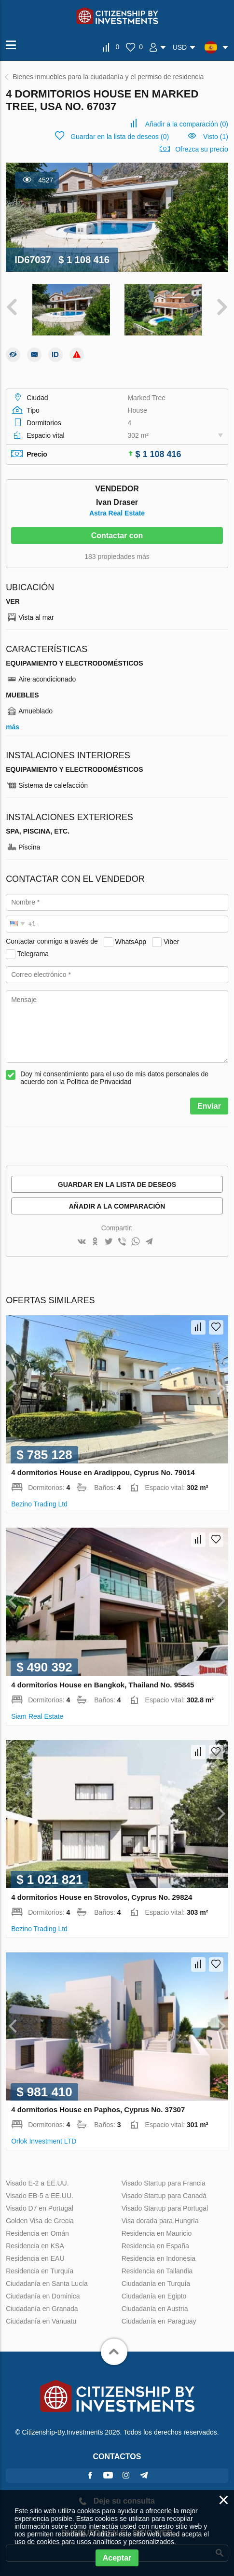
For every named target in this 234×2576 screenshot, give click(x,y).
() (186, 124)
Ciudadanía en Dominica (43, 2296)
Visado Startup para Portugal (165, 2208)
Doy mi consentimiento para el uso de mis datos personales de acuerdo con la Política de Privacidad (114, 1078)
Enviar (209, 1106)
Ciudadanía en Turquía (156, 2283)
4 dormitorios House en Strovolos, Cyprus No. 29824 (101, 1897)
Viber (171, 941)
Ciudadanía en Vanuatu (41, 2321)
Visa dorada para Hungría (160, 2221)
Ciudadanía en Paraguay (159, 2321)
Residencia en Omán (37, 2233)
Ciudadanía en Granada (42, 2308)
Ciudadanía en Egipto (154, 2296)
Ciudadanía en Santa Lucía (47, 2283)
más (12, 727)
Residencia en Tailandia (157, 2271)
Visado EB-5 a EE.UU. (39, 2196)
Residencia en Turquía (39, 2271)
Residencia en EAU (35, 2258)
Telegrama (33, 953)
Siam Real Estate (37, 1716)
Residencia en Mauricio (157, 2233)
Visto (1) (215, 136)
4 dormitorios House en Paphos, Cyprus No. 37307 (98, 2109)
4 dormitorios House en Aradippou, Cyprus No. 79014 (102, 1472)
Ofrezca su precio (201, 149)
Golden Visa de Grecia (40, 2221)
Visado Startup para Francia (164, 2183)
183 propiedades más (117, 556)
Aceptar (117, 2558)
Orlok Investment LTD (43, 2141)
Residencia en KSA (35, 2246)
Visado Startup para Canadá (164, 2196)
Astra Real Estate (117, 513)
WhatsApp (131, 941)
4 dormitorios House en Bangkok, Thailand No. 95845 (102, 1685)
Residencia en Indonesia (158, 2258)
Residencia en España (155, 2246)
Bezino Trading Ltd (39, 1504)
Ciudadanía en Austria (155, 2308)
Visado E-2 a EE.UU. (37, 2183)
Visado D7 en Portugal (39, 2208)
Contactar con (117, 535)
